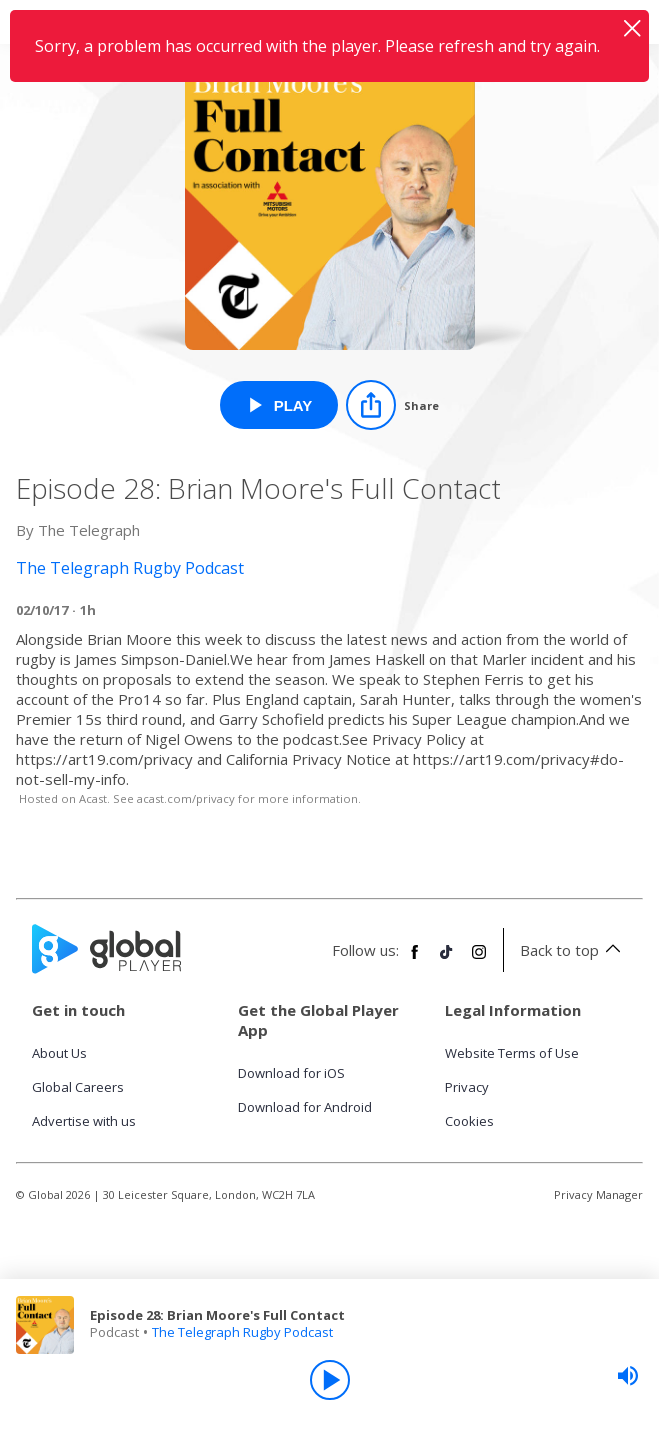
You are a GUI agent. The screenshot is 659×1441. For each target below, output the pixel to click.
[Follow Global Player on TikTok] (447, 960)
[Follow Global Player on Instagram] (479, 960)
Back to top (573, 950)
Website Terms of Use (512, 1053)
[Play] (330, 1380)
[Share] (392, 405)
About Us (59, 1053)
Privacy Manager (598, 1194)
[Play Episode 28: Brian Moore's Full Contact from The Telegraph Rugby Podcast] (279, 405)
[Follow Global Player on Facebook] (415, 960)
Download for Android (305, 1107)
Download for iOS (291, 1073)
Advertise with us (84, 1121)
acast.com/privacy (186, 798)
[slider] (628, 1376)
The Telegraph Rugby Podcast (242, 1332)
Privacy (467, 1087)
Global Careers (78, 1087)
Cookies (469, 1121)
